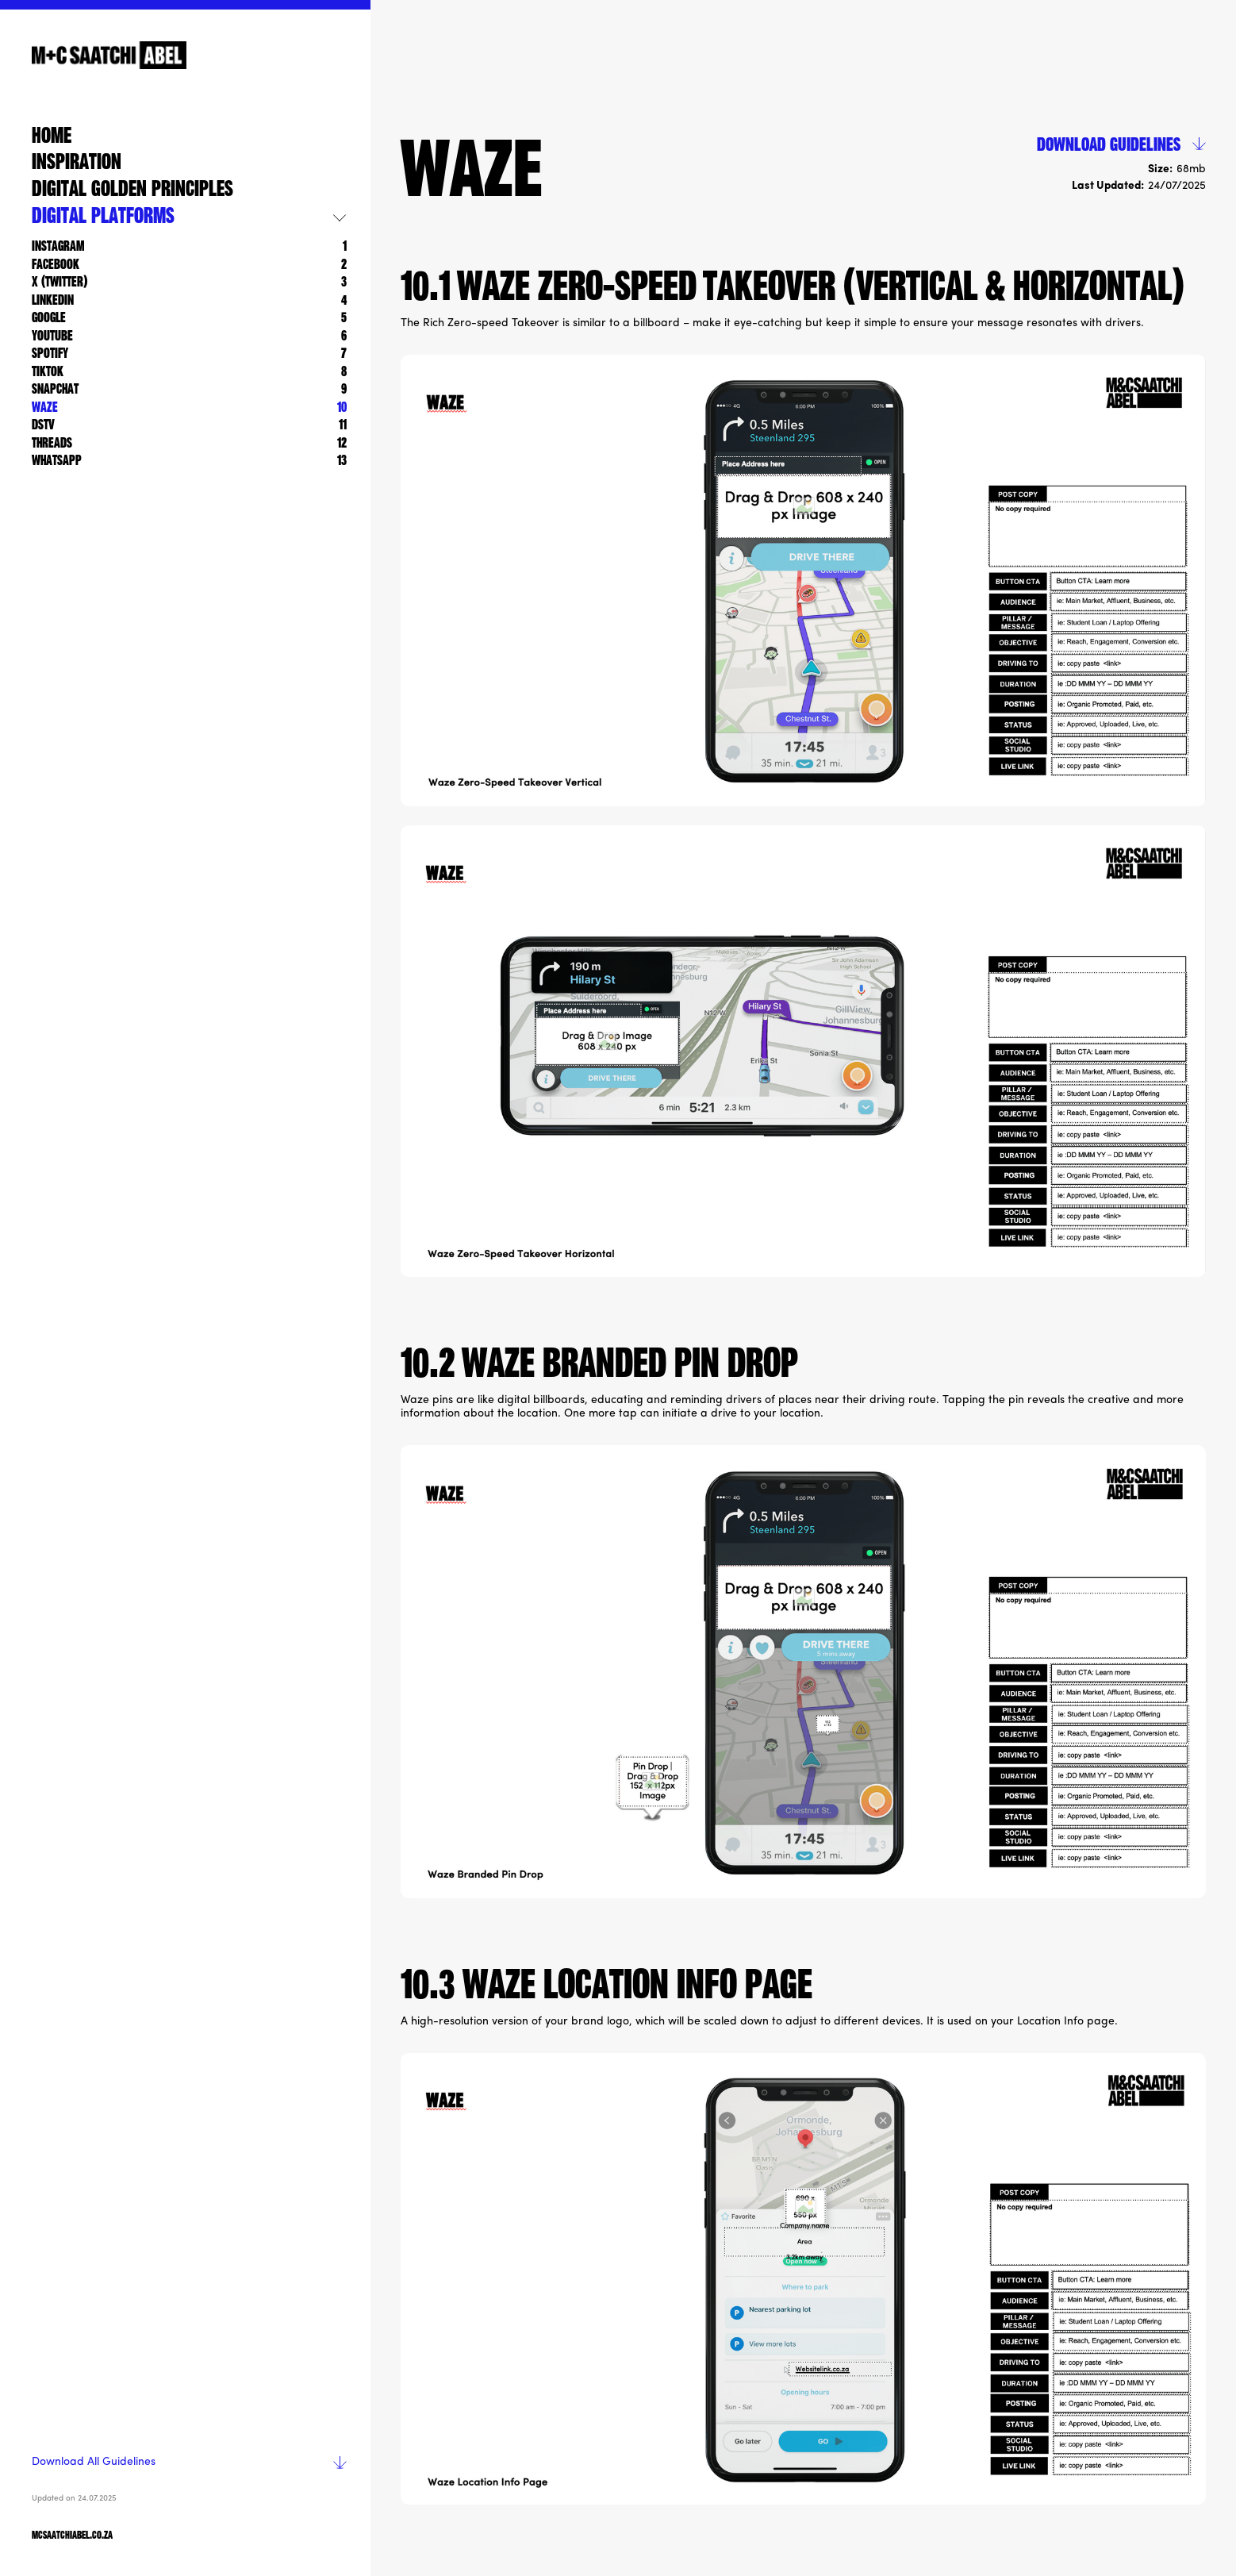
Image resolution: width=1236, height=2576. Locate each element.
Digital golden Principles (132, 190)
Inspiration (76, 163)
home (51, 137)
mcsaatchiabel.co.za (72, 2536)
